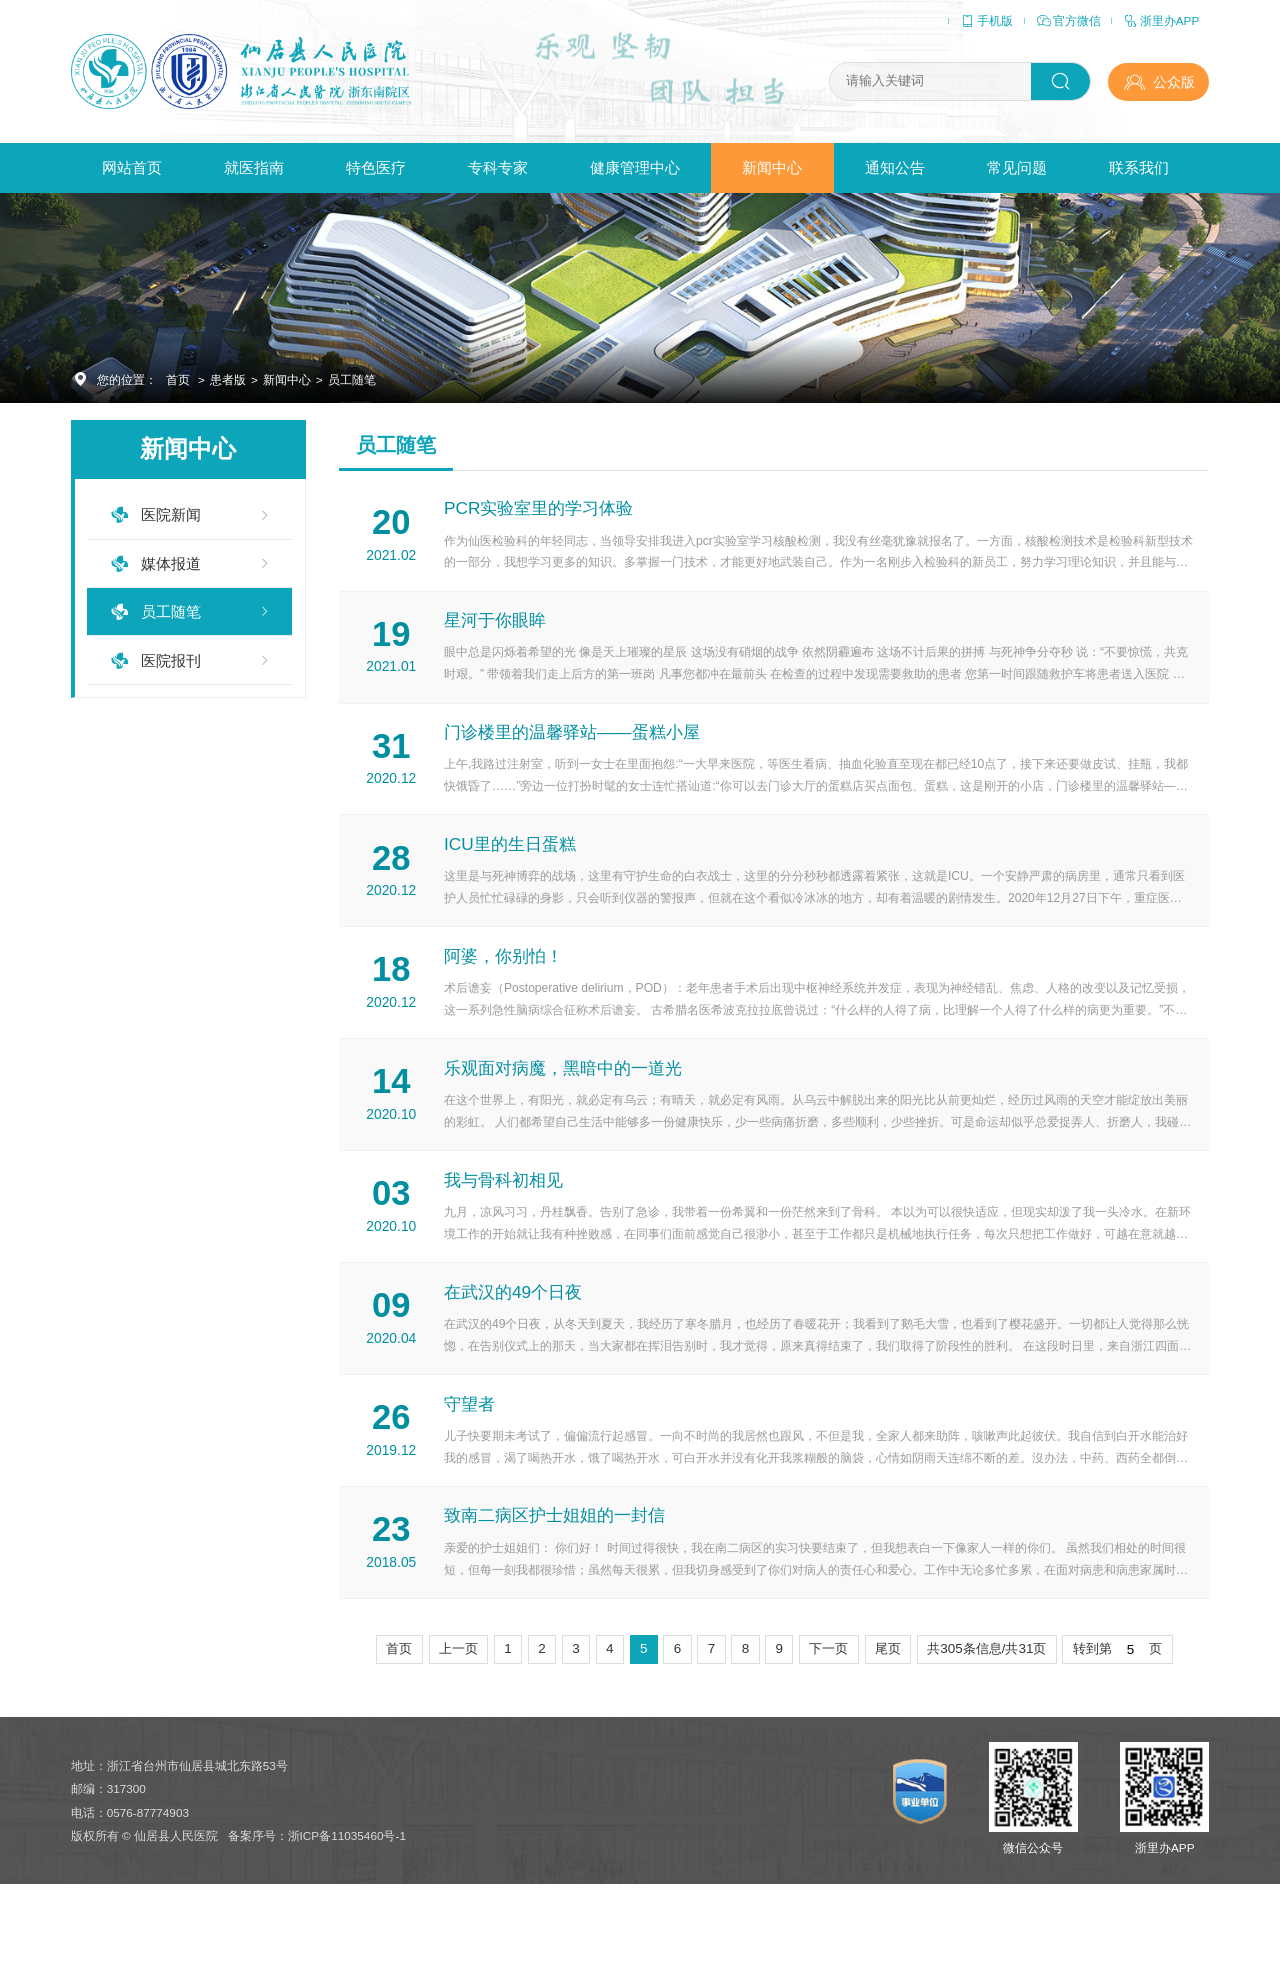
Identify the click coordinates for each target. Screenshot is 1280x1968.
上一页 (458, 1718)
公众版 (1173, 81)
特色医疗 (376, 167)
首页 (178, 379)
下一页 (828, 1718)
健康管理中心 (635, 167)
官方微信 (1068, 20)
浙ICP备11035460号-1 (347, 1912)
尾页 (888, 1718)
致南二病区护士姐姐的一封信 (556, 1582)
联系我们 (1139, 167)
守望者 (471, 1463)
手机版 (986, 20)
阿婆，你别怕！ (505, 987)
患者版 (228, 379)
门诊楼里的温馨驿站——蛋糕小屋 (573, 750)
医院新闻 (171, 514)
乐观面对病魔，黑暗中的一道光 (565, 1106)
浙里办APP (1161, 20)
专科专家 (498, 167)
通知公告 (895, 167)
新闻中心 (772, 167)
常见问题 (1017, 167)
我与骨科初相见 (505, 1225)
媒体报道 (171, 563)
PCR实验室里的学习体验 (540, 512)
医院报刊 (171, 660)
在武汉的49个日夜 (515, 1344)
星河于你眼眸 (497, 631)
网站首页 (132, 167)
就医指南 (254, 167)
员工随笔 (352, 379)
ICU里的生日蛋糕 (511, 868)
